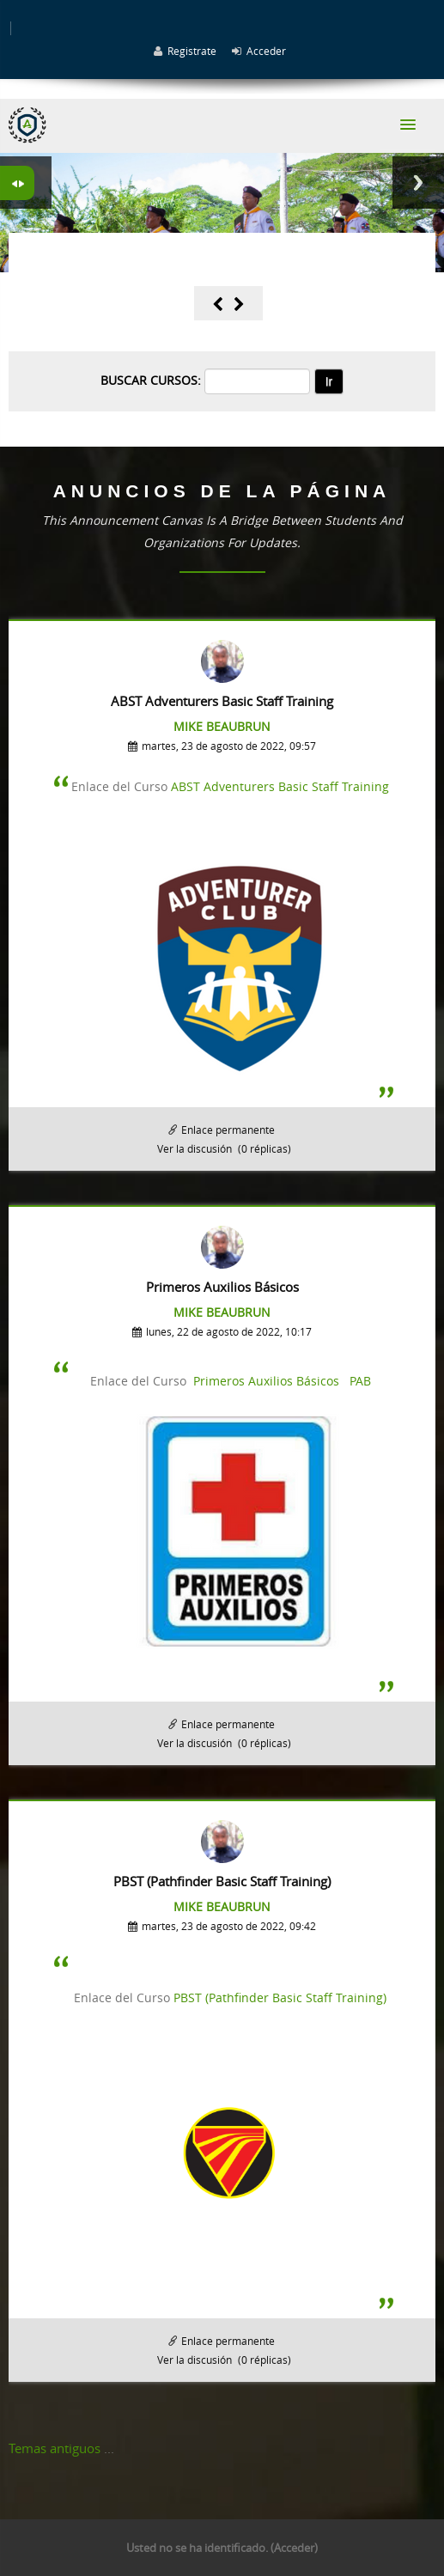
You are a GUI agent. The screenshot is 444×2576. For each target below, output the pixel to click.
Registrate (191, 51)
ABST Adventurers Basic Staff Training (280, 786)
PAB (360, 1381)
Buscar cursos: (152, 380)
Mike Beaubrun (222, 726)
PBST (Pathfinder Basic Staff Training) (279, 1997)
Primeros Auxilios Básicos (266, 1381)
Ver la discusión (194, 1148)
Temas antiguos (54, 2448)
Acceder (266, 51)
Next (418, 182)
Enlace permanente (228, 1129)
